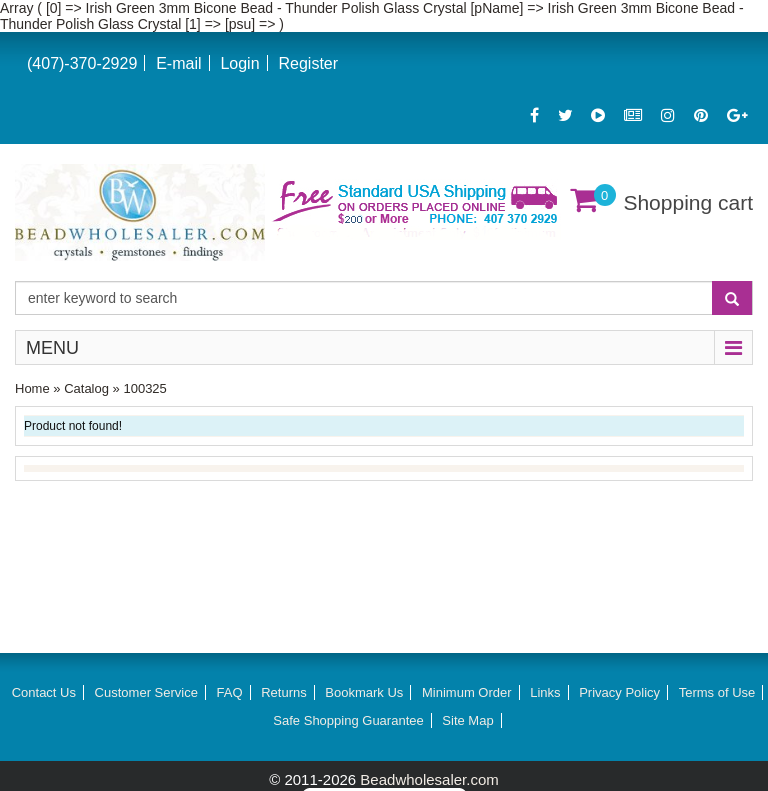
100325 (144, 388)
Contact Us (44, 692)
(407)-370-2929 (82, 63)
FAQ (230, 692)
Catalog (86, 388)
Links (545, 692)
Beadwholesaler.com (429, 779)
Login (239, 63)
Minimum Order (467, 692)
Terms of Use (717, 692)
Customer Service (146, 692)
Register (308, 63)
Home (32, 388)
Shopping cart (688, 202)
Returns (284, 692)
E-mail (178, 63)
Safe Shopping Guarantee (348, 720)
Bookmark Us (364, 692)
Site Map (467, 720)
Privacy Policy (619, 692)
